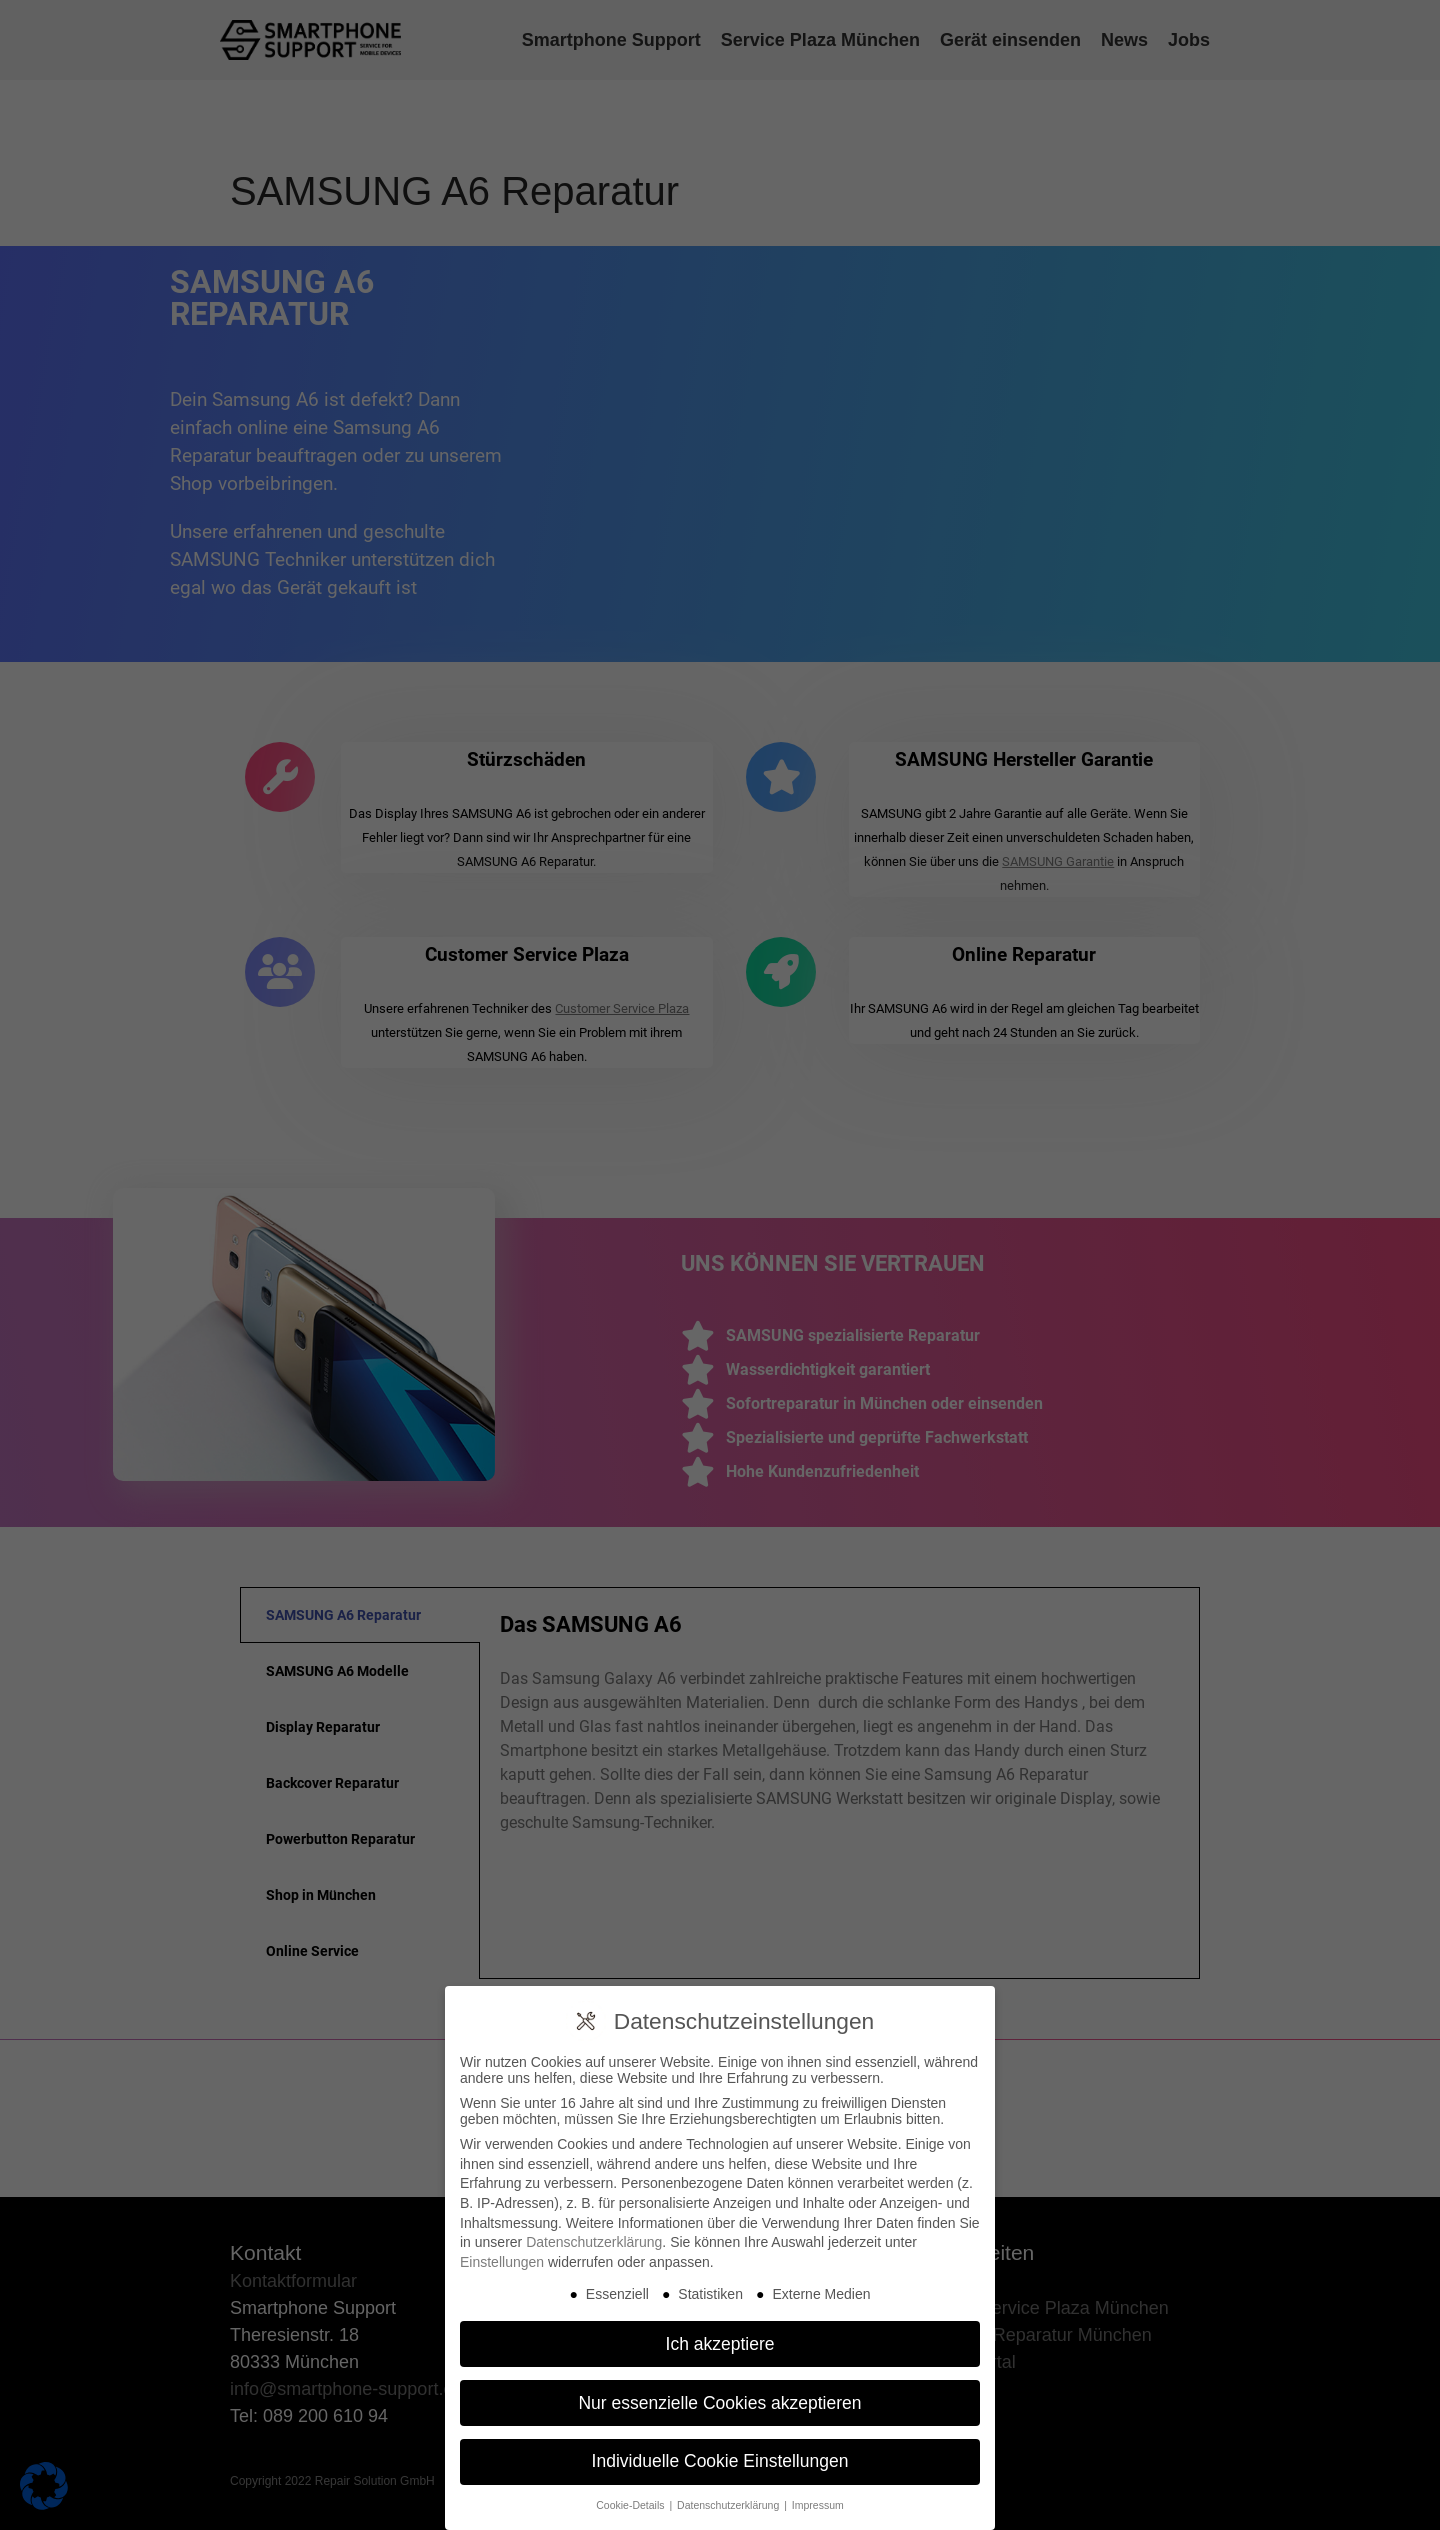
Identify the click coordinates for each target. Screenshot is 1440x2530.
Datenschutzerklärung (594, 2242)
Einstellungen (502, 2262)
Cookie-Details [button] (631, 2505)
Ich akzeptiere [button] (720, 2344)
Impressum (818, 2505)
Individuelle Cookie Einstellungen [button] (720, 2461)
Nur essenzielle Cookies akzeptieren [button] (719, 2403)
